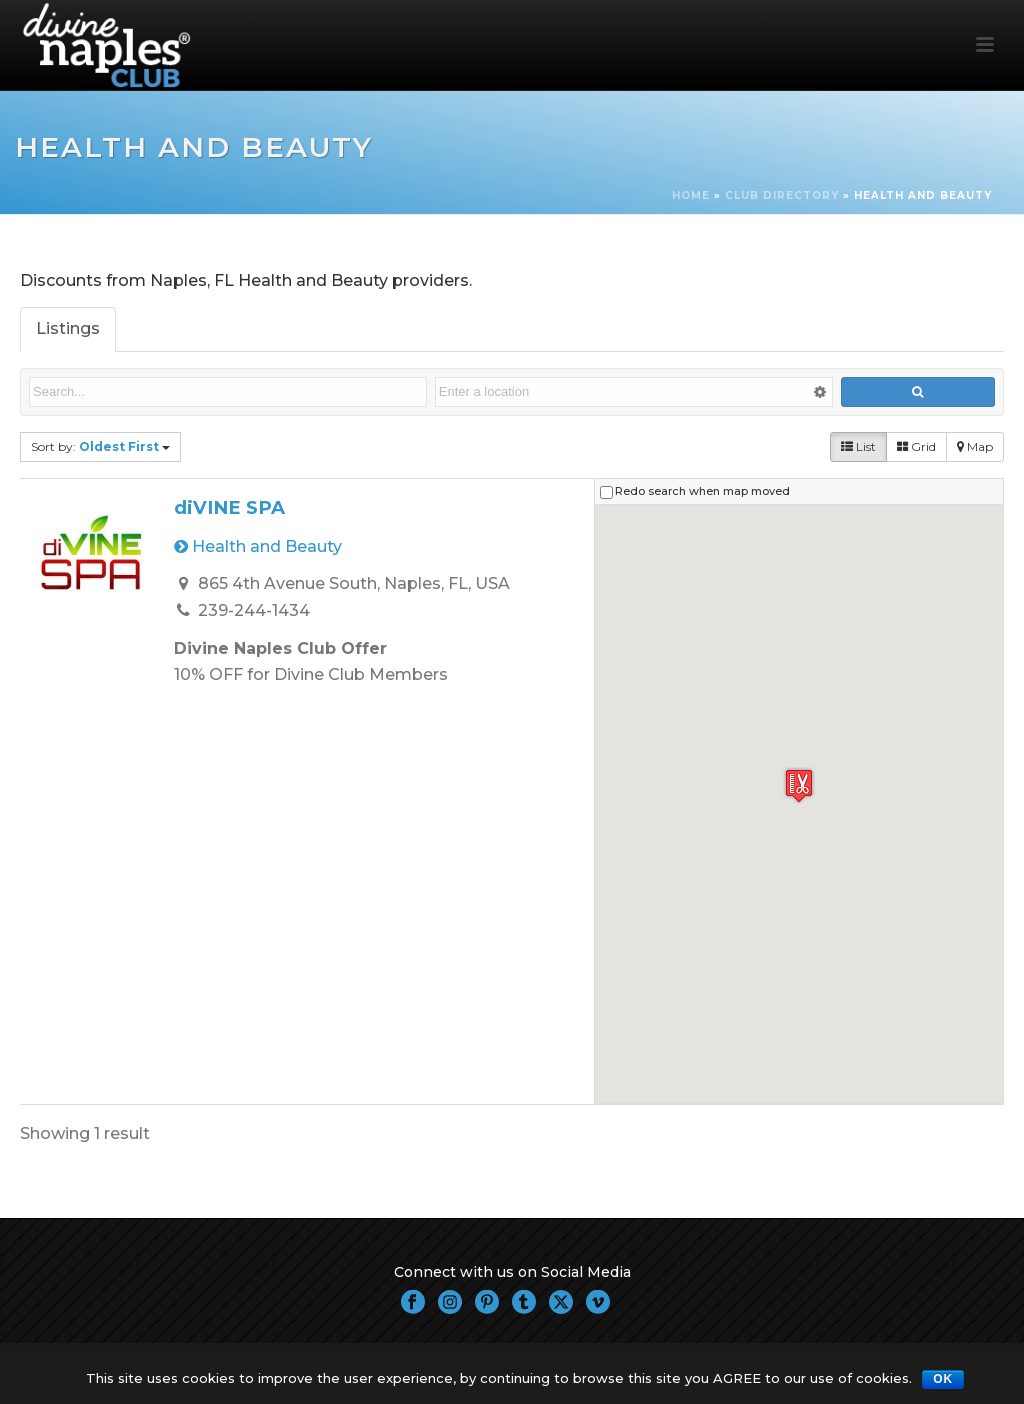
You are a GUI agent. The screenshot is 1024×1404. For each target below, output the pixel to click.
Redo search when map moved (702, 491)
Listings (68, 328)
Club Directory (782, 195)
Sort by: (100, 446)
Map (975, 446)
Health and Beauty (258, 546)
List (858, 446)
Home (691, 195)
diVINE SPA (229, 507)
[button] (799, 785)
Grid (916, 446)
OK (943, 1379)
